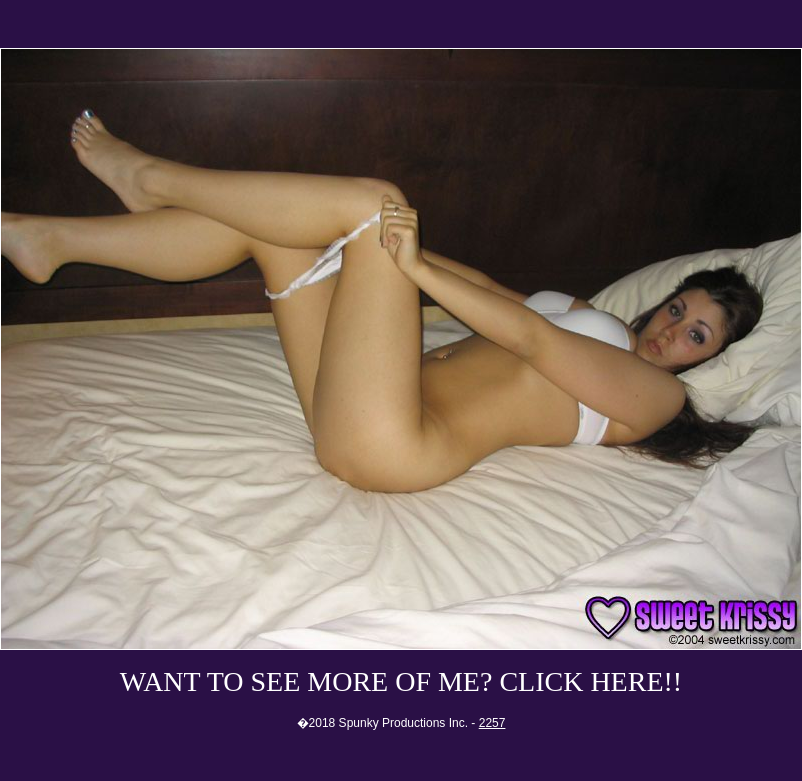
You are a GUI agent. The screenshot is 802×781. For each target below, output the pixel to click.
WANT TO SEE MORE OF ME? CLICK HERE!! (401, 681)
